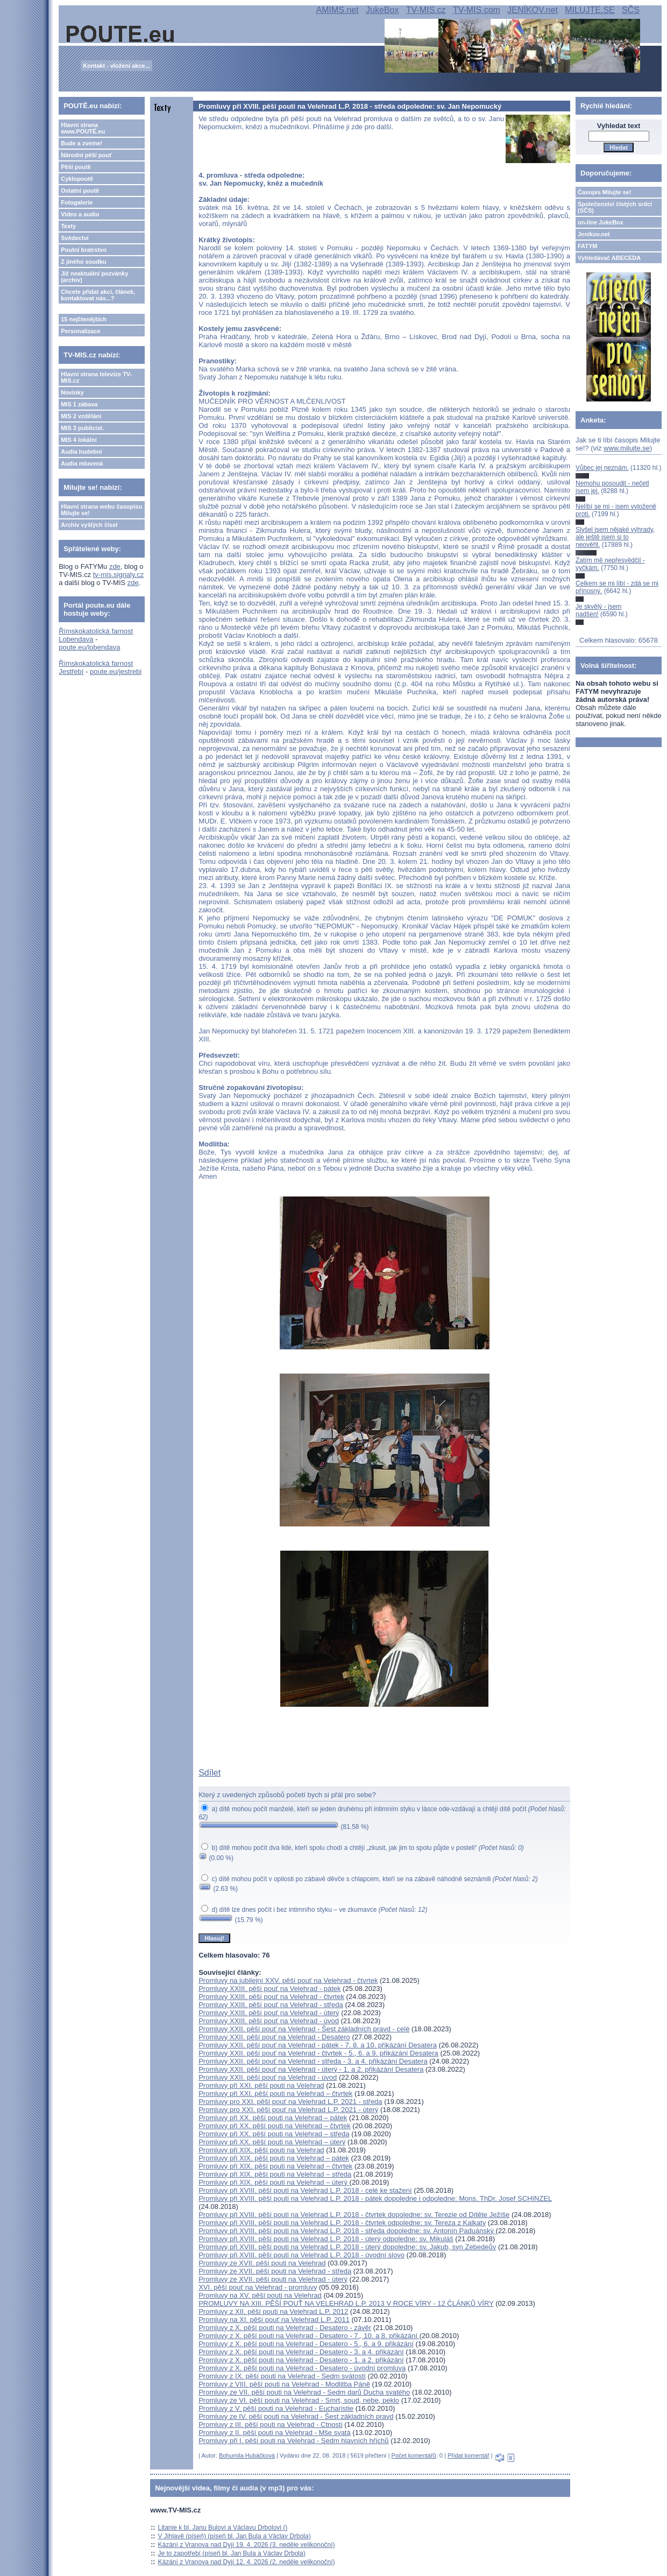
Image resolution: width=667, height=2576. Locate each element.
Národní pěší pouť (86, 155)
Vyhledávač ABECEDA (609, 258)
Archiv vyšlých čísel (89, 525)
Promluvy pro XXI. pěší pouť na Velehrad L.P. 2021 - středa (290, 2102)
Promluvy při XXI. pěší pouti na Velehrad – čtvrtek (275, 2093)
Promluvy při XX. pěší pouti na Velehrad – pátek (272, 2118)
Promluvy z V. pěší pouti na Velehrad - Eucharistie (275, 2408)
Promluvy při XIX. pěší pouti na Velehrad (261, 2150)
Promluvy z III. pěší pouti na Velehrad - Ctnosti (270, 2424)
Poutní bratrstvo (84, 250)
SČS (631, 10)
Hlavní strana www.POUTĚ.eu (83, 128)
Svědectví (74, 238)
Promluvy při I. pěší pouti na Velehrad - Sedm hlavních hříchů (293, 2441)
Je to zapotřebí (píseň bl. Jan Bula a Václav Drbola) (232, 2553)
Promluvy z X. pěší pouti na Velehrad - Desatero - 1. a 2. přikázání (301, 2360)
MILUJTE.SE (589, 10)
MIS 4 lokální (79, 440)
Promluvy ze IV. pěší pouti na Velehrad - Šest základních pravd (295, 2416)
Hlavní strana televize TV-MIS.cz (96, 377)
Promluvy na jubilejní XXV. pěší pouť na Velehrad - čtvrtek (288, 1980)
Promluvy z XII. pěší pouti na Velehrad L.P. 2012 (273, 2311)
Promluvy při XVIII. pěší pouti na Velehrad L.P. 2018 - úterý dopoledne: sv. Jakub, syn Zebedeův (347, 2247)
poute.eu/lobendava (89, 647)
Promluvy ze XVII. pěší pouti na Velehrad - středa (274, 2271)
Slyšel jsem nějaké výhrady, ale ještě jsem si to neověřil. (615, 537)
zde (114, 566)
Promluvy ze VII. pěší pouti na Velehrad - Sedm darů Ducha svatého (304, 2392)
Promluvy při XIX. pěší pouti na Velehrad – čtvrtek (275, 2166)
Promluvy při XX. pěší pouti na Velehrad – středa (273, 2134)
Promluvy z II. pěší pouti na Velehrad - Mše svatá (274, 2433)
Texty (68, 226)
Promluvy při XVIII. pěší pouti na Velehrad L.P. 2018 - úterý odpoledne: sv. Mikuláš (325, 2239)
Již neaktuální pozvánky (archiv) (94, 276)
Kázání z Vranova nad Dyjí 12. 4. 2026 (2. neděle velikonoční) (246, 2562)
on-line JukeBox (600, 222)
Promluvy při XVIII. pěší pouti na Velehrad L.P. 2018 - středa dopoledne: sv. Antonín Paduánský (346, 2231)
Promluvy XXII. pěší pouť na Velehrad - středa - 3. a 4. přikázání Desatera (312, 2061)
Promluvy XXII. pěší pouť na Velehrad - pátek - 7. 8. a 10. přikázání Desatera (317, 2045)
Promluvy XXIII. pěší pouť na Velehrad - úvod (268, 2021)
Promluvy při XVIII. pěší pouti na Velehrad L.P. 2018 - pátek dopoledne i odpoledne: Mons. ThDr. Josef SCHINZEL (375, 2198)
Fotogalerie (77, 202)
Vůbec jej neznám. (602, 467)
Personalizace (80, 331)
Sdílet (209, 1772)
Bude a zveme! (81, 143)
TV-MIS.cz (426, 10)
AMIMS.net (337, 10)
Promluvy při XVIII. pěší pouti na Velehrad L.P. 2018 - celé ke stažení (305, 2190)
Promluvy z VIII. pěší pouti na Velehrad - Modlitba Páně (284, 2384)
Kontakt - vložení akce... (116, 65)
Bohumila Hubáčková (247, 2455)
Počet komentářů (414, 2455)
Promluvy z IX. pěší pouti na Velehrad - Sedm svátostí (282, 2376)
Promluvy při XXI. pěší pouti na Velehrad (261, 2085)
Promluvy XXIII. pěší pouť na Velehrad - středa (270, 2005)
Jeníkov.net (594, 234)
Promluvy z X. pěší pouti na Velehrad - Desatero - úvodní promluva (302, 2368)
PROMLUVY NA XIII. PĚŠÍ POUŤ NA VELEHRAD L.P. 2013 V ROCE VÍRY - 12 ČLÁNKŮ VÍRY (345, 2303)
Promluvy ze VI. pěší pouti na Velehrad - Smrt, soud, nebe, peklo (298, 2400)
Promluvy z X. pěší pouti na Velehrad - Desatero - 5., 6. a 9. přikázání (306, 2344)
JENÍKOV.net (532, 10)
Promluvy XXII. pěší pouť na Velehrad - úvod (267, 2077)
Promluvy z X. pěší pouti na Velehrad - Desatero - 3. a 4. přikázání (301, 2352)
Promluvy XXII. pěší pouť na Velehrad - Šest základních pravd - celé (303, 2029)
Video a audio (80, 214)
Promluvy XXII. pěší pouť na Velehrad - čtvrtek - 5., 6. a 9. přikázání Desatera (318, 2053)
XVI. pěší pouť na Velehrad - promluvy (257, 2287)
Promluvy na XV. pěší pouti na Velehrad (260, 2295)
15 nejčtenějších (84, 319)
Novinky (72, 392)
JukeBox (382, 10)
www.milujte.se (627, 448)
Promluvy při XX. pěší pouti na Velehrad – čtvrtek (274, 2126)
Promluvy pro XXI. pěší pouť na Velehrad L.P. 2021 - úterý (288, 2110)
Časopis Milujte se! (604, 192)
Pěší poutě (76, 167)
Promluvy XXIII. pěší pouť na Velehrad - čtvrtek (271, 1997)
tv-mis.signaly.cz (118, 575)
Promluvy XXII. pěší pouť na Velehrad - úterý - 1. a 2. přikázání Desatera (310, 2069)
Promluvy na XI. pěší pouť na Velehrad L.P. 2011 (274, 2319)
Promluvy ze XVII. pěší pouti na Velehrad (261, 2263)
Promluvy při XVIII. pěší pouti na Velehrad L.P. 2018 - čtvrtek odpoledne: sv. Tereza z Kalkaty (342, 2223)
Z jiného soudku (83, 261)
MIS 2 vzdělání (81, 416)
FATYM (587, 246)
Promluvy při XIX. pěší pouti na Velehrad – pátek (273, 2158)
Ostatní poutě (80, 190)
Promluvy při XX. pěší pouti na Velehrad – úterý (271, 2142)
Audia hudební (81, 451)
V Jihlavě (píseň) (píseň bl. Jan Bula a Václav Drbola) (234, 2536)
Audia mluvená (82, 463)
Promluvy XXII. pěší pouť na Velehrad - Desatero (274, 2037)
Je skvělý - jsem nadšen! (598, 610)
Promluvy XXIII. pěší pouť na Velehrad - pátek (269, 1988)
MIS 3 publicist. (82, 428)
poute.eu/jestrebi (115, 671)
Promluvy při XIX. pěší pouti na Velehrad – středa (274, 2174)
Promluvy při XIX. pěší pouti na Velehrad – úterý (273, 2182)
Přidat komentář (468, 2455)
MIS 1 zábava (79, 404)
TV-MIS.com (476, 10)
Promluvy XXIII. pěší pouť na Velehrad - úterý (268, 2013)
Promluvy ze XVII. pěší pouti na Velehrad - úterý (272, 2279)
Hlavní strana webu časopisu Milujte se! (101, 509)
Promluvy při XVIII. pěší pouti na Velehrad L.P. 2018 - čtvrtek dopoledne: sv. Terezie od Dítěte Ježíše (353, 2215)
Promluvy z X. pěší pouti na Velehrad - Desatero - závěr (284, 2328)
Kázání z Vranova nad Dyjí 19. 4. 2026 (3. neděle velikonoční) (246, 2545)
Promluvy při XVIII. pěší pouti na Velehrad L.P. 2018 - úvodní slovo (301, 2255)
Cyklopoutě (77, 178)
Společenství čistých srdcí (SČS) (615, 207)
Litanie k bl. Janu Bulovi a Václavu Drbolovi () (223, 2527)
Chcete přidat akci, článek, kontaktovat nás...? (98, 294)
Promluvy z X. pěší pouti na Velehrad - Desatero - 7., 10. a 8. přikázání (308, 2336)
